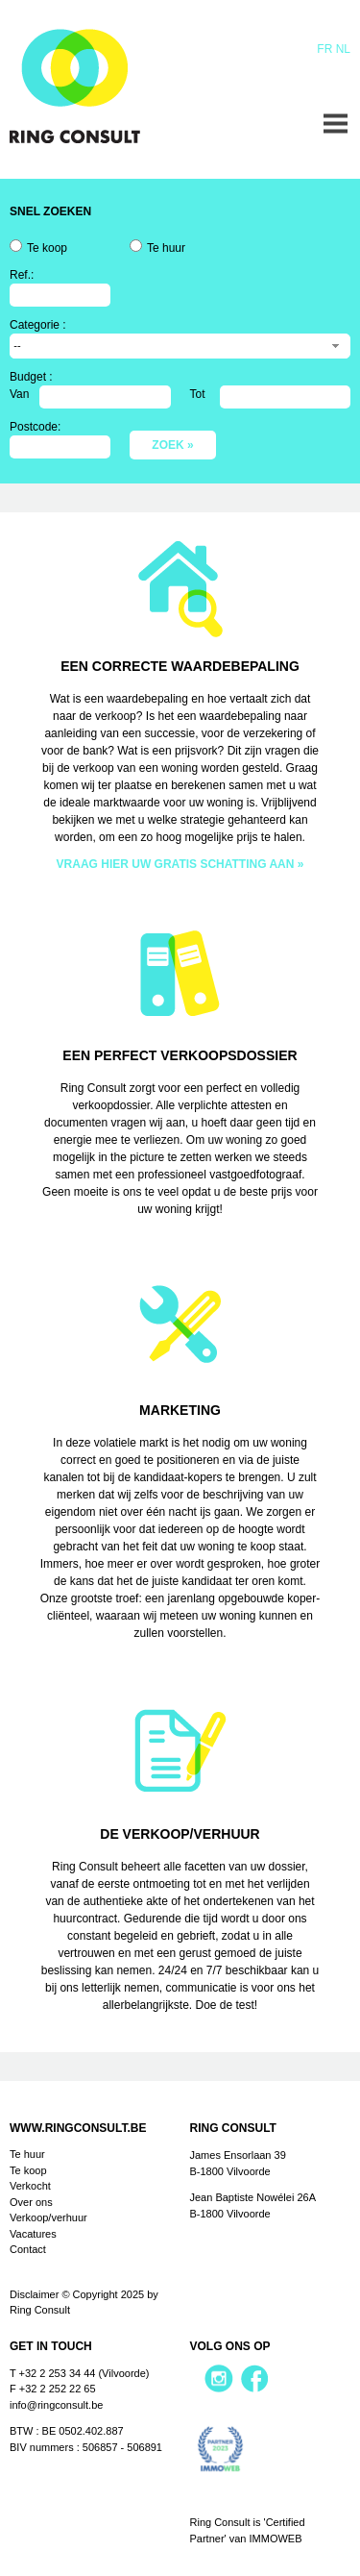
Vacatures (33, 2234)
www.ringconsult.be (78, 2128)
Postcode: (35, 426)
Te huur (166, 248)
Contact (28, 2249)
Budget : (31, 377)
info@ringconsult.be (56, 2405)
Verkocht (30, 2186)
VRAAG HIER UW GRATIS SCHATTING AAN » (180, 864)
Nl (343, 49)
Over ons (31, 2202)
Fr (324, 49)
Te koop (47, 248)
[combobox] (180, 346)
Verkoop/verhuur (48, 2217)
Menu (336, 123)
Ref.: (22, 275)
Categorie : (38, 325)
